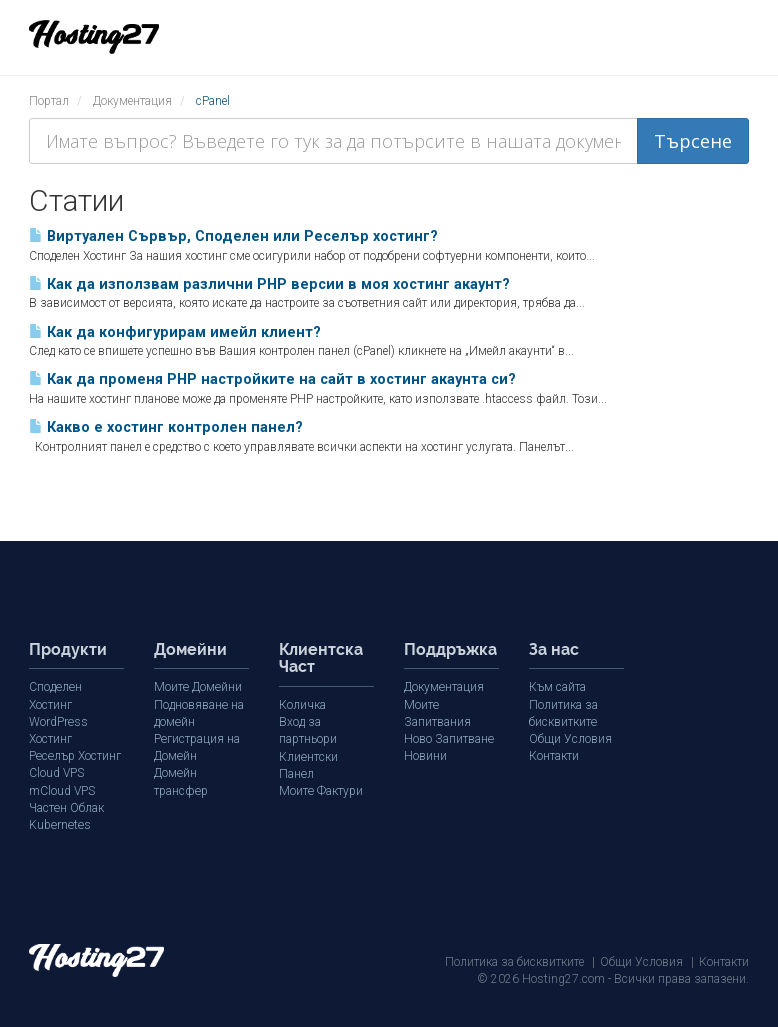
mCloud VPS (62, 790)
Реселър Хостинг (74, 756)
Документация (132, 101)
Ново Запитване (448, 739)
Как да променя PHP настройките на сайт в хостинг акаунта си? (272, 379)
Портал (49, 101)
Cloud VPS (56, 773)
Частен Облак (66, 807)
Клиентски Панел (326, 756)
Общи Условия (570, 739)
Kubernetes (58, 824)
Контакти (554, 756)
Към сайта (557, 687)
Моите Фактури (320, 773)
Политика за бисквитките (514, 961)
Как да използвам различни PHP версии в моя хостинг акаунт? (269, 284)
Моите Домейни (197, 687)
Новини (425, 756)
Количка (302, 705)
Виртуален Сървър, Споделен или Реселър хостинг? (233, 236)
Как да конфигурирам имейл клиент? (175, 332)
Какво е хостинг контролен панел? (166, 427)
